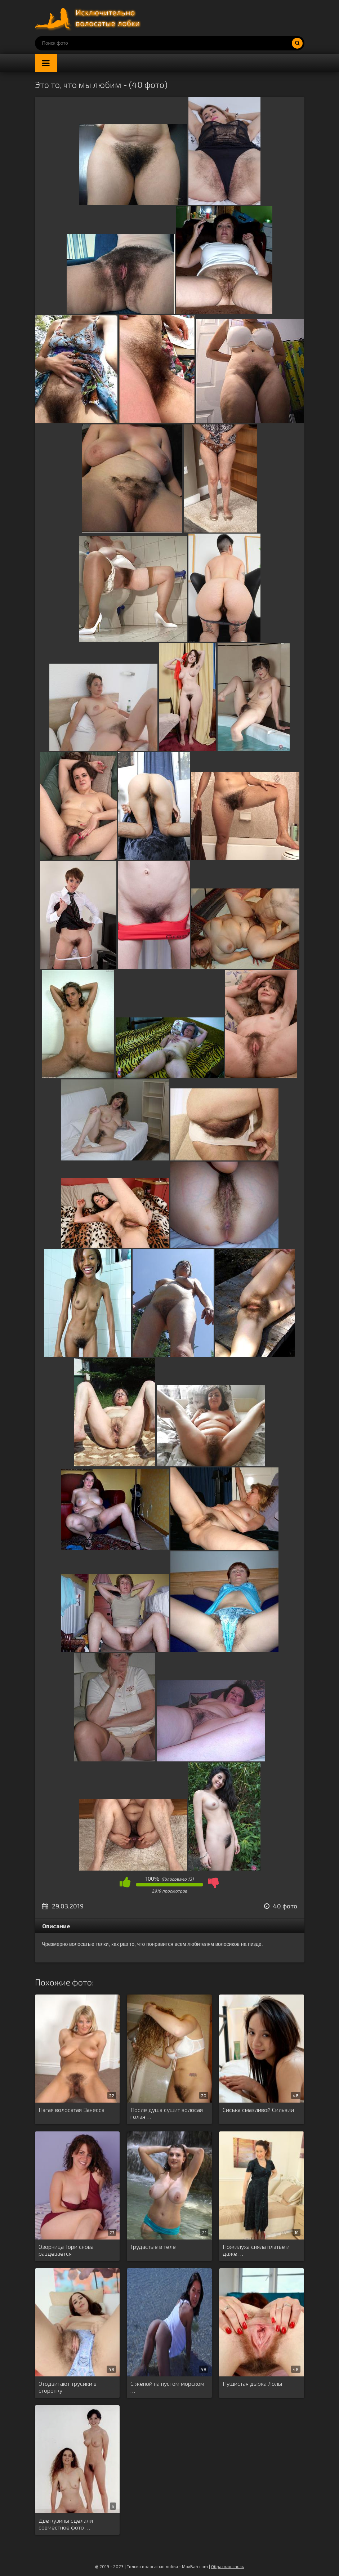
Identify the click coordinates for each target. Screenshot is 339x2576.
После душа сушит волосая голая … (166, 2113)
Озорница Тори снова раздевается (66, 2250)
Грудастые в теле (153, 2246)
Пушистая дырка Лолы (252, 2383)
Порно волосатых (89, 18)
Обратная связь (227, 2566)
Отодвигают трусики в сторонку (68, 2387)
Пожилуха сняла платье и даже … (256, 2250)
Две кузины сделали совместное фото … (66, 2524)
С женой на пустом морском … (167, 2387)
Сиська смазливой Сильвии (258, 2109)
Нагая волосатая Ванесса (71, 2109)
